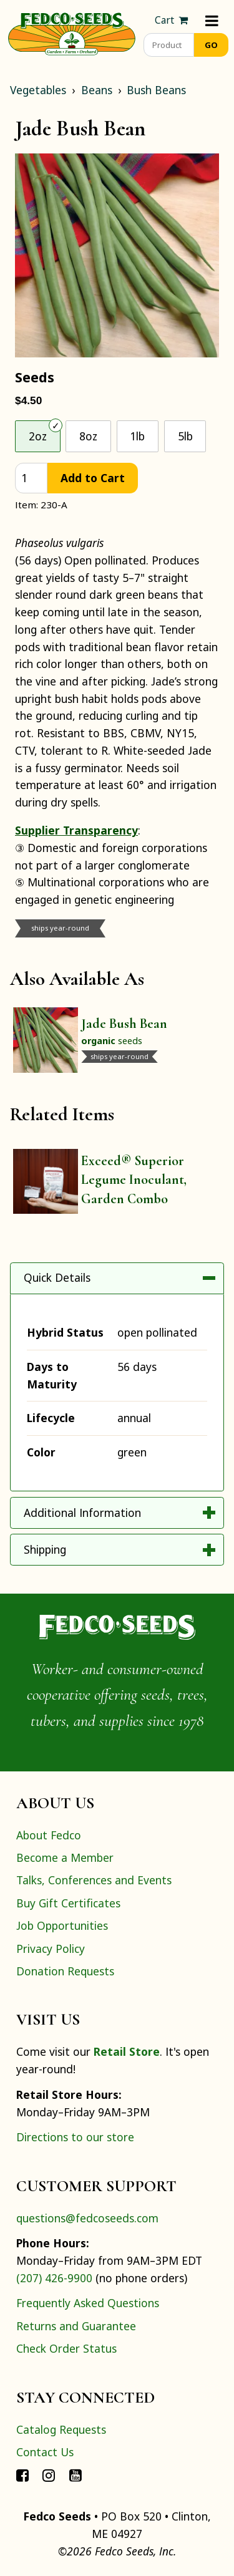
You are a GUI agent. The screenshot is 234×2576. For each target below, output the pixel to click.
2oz (38, 436)
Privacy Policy (50, 1948)
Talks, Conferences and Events (94, 1879)
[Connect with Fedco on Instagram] (48, 2474)
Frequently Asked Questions (87, 2302)
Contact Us (45, 2451)
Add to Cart (93, 477)
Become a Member (65, 1857)
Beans (96, 89)
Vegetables (38, 89)
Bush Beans (156, 89)
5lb (185, 436)
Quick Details (57, 1277)
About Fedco (48, 1835)
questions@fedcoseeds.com (87, 2217)
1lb (137, 436)
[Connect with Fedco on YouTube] (75, 2474)
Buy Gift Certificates (68, 1903)
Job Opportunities (62, 1925)
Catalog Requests (61, 2429)
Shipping (45, 1549)
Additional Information (82, 1512)
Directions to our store (75, 2136)
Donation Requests (65, 1970)
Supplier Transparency (76, 830)
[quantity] (31, 478)
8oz (88, 436)
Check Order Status (66, 2348)
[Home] (72, 32)
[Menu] (211, 20)
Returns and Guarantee (76, 2325)
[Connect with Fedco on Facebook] (22, 2474)
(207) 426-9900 (54, 2277)
